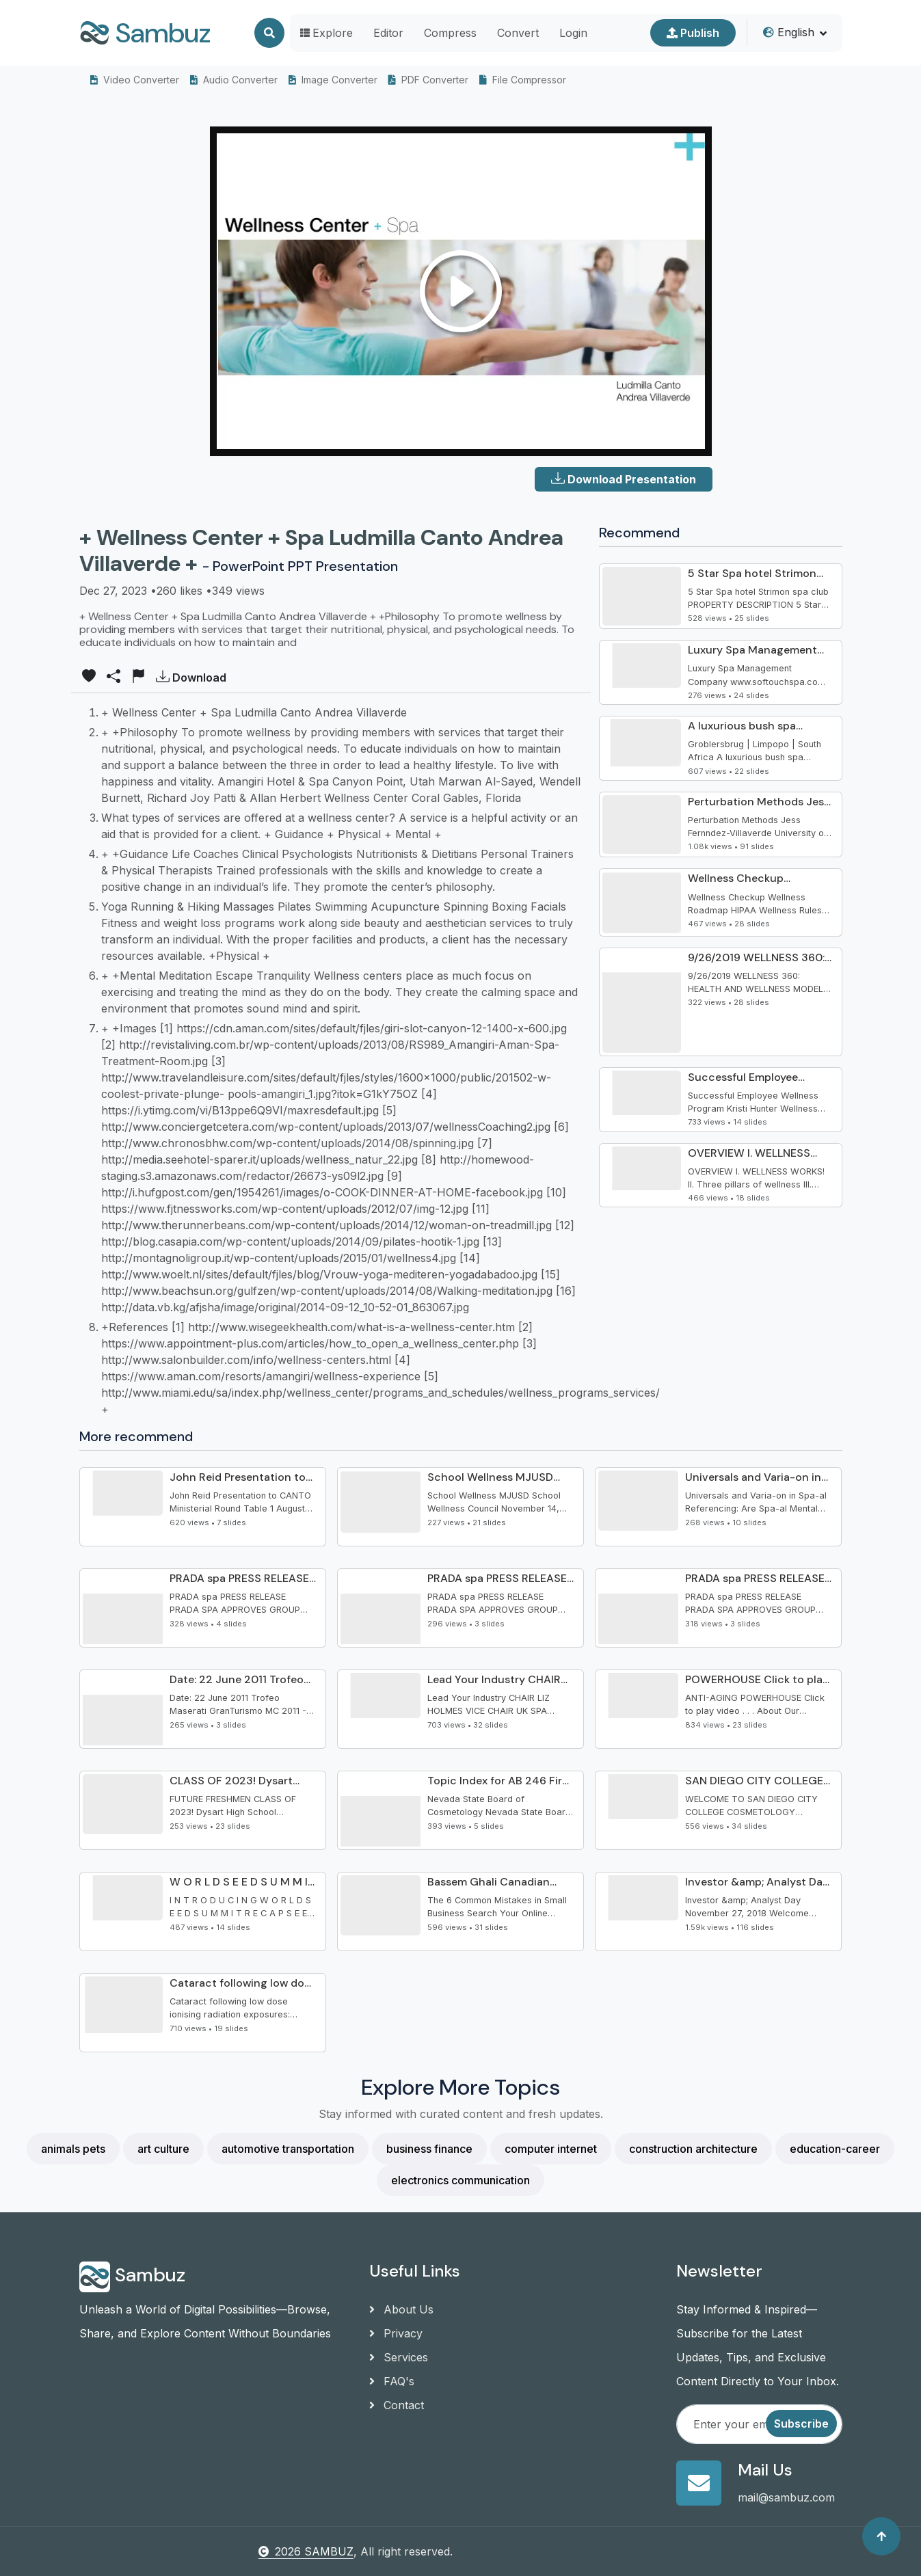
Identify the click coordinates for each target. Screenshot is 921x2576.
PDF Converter (428, 79)
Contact (396, 2405)
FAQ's (391, 2381)
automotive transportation (288, 2149)
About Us (401, 2309)
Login (573, 33)
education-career (835, 2149)
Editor (388, 33)
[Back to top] (881, 2536)
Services (398, 2357)
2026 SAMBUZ (305, 2551)
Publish (693, 33)
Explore (326, 32)
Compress (450, 33)
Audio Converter (234, 79)
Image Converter (333, 79)
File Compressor (522, 79)
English (788, 32)
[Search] (269, 33)
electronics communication (460, 2180)
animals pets (73, 2149)
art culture (163, 2149)
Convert (518, 33)
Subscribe (801, 2423)
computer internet (551, 2149)
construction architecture (693, 2149)
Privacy (396, 2333)
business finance (429, 2149)
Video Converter (134, 79)
